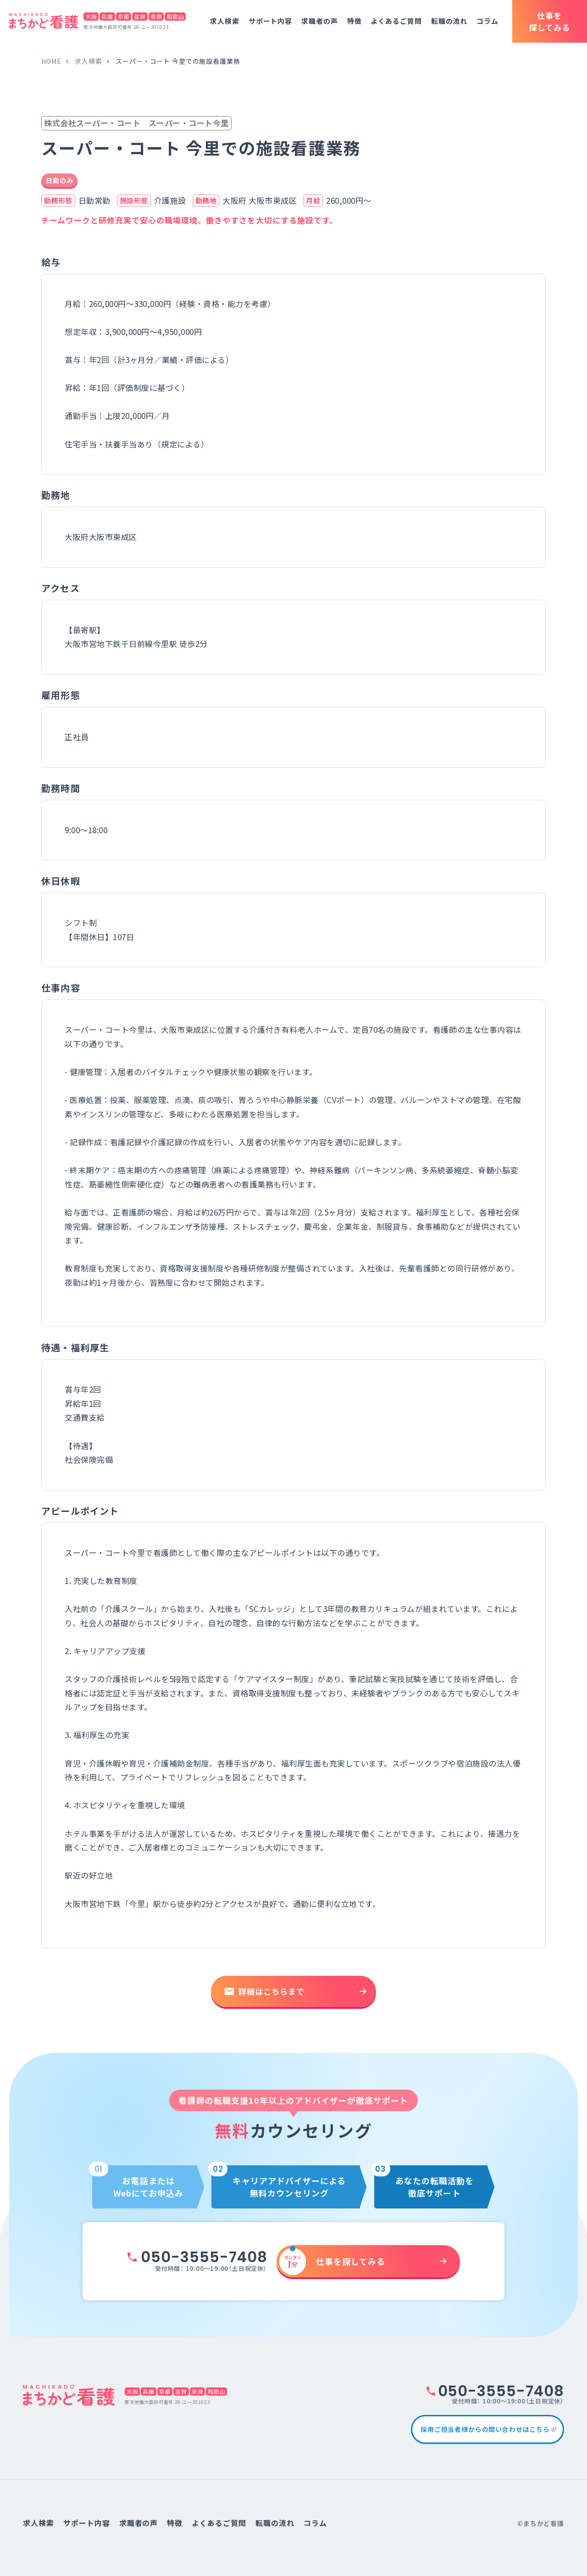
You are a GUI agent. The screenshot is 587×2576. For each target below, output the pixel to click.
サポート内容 (270, 21)
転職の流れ (449, 21)
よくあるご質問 (396, 21)
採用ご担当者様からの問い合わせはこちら (485, 2429)
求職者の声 (319, 21)
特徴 (354, 21)
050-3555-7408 (204, 2257)
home (51, 61)
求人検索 (224, 21)
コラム (487, 21)
